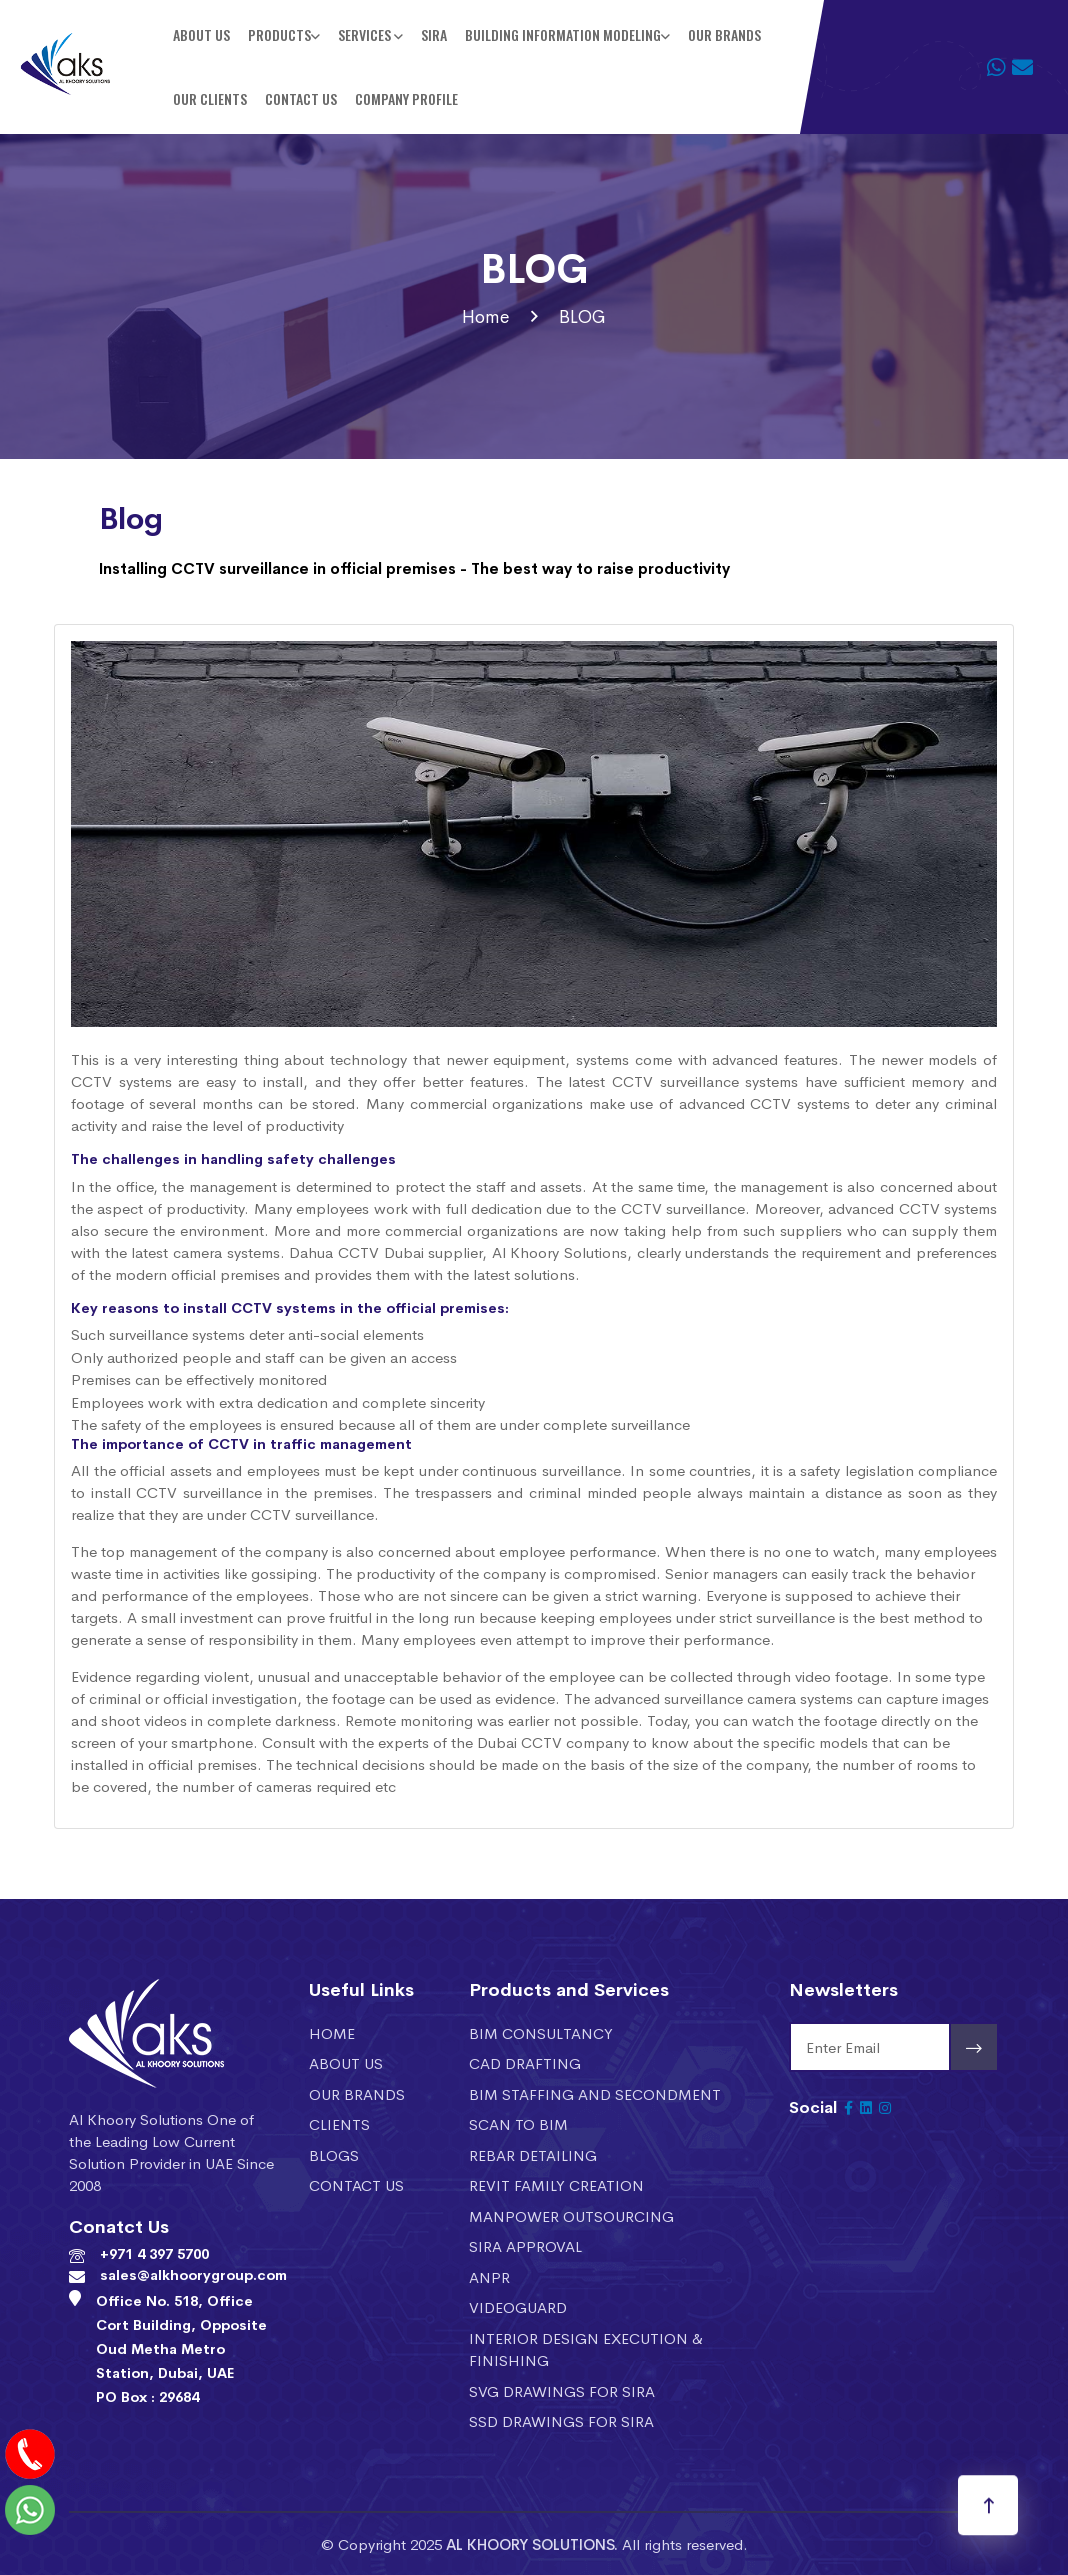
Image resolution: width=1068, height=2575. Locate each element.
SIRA (434, 34)
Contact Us (301, 98)
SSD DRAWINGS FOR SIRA (561, 2420)
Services (366, 34)
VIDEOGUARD (518, 2306)
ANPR (489, 2276)
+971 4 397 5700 (154, 2253)
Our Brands (724, 34)
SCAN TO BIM (518, 2123)
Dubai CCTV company (553, 1741)
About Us (201, 34)
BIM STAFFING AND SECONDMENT (595, 2093)
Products (279, 34)
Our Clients (210, 98)
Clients (339, 2123)
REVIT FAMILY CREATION (556, 2184)
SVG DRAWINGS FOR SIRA (562, 2390)
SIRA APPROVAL (525, 2245)
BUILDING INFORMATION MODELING (563, 34)
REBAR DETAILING (533, 2154)
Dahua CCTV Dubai (356, 1251)
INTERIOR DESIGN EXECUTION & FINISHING (586, 2349)
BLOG (582, 316)
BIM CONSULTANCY (541, 2032)
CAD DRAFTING (525, 2062)
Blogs (334, 2154)
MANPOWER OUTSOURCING (571, 2215)
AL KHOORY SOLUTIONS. (532, 2543)
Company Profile (406, 98)
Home (485, 316)
